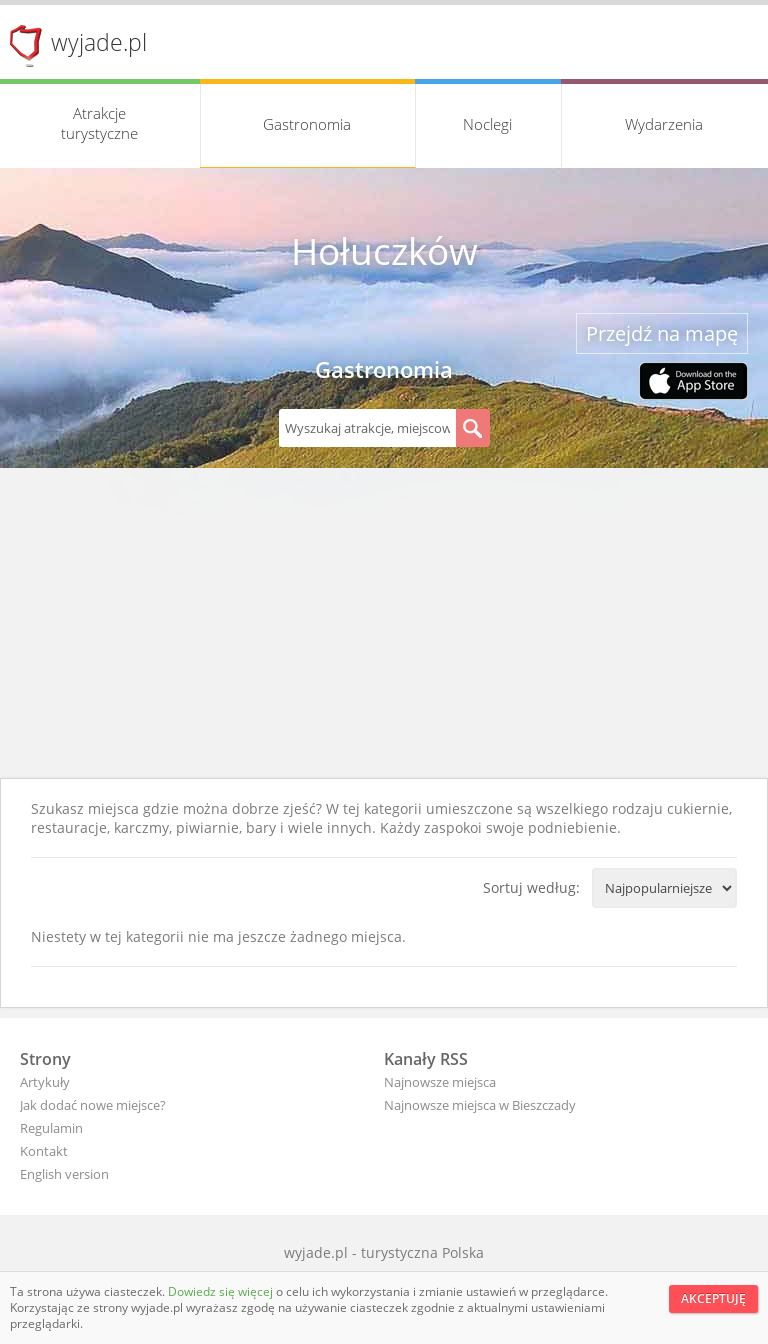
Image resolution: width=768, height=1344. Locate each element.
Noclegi (487, 124)
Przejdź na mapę (662, 333)
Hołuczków (384, 251)
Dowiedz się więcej (222, 1291)
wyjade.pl (99, 42)
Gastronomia (307, 124)
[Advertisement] (384, 628)
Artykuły (45, 1082)
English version (64, 1174)
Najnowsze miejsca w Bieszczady (480, 1105)
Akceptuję (713, 1298)
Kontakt (44, 1151)
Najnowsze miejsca (440, 1082)
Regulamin (51, 1128)
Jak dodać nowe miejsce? (93, 1105)
